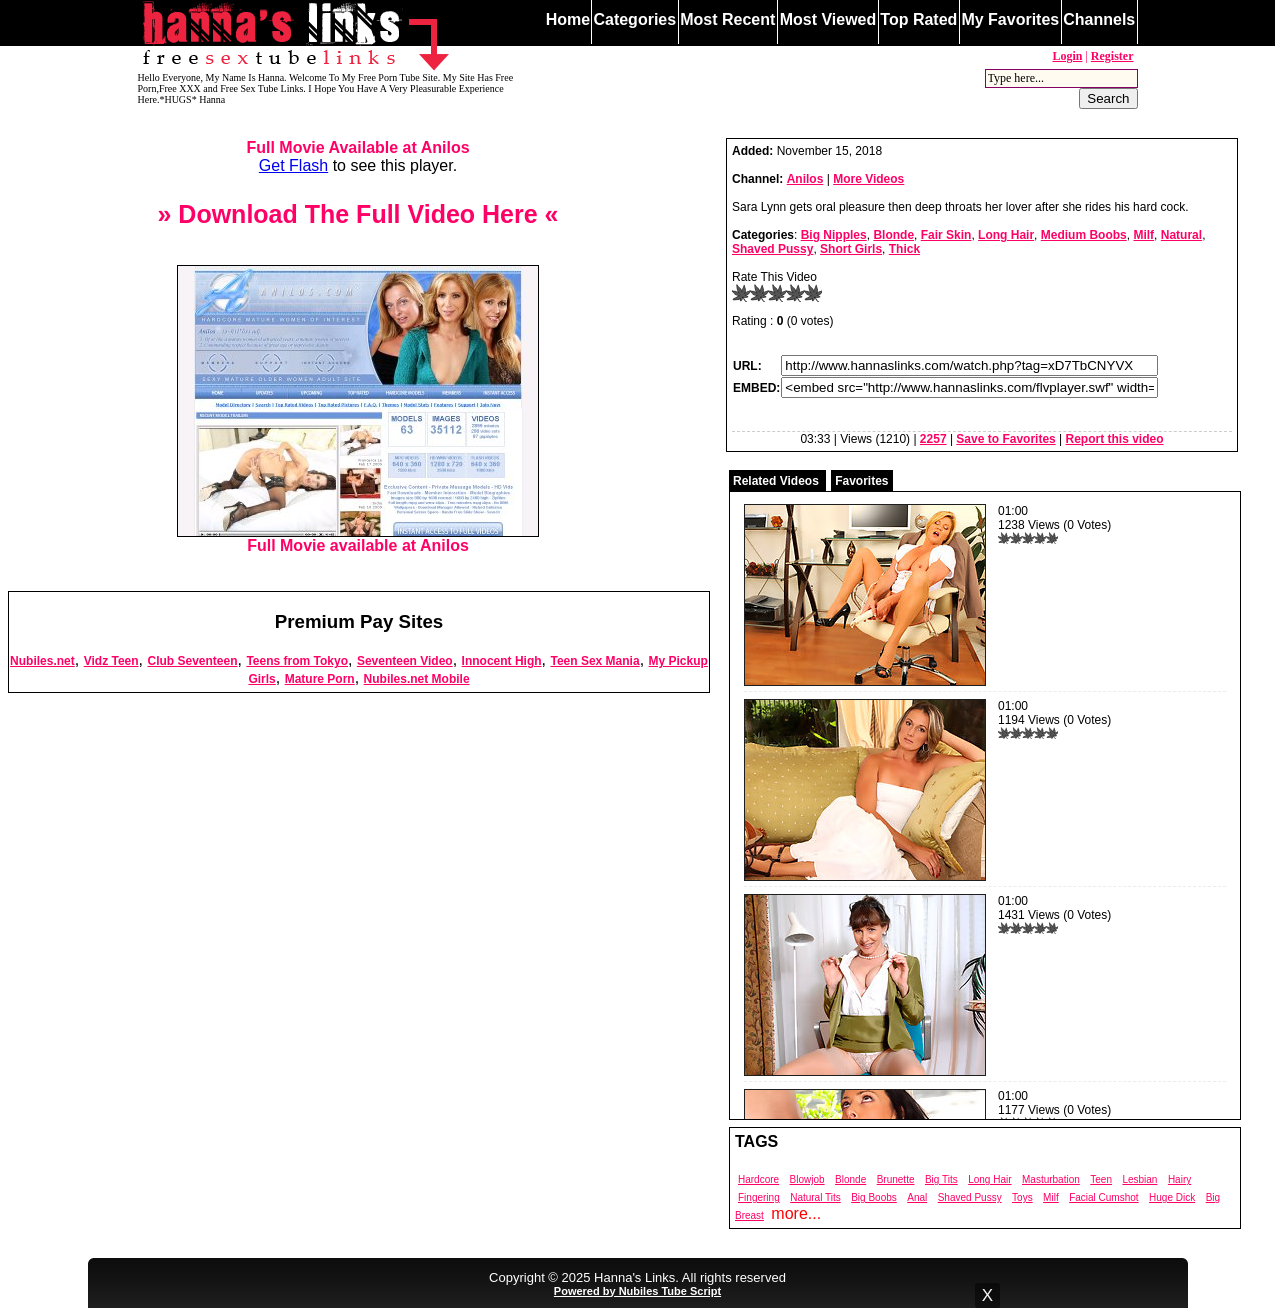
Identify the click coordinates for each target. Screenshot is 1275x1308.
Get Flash (293, 165)
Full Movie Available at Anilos (357, 147)
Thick (904, 249)
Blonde (893, 235)
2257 (933, 439)
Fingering (759, 1197)
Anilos (805, 179)
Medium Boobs (1084, 235)
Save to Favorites (1005, 439)
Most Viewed (828, 19)
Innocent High (502, 661)
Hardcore (758, 1179)
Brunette (896, 1179)
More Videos (868, 179)
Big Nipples (834, 235)
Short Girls (851, 249)
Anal (917, 1197)
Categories (634, 19)
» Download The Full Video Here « (357, 214)
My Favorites (1010, 19)
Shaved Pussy (772, 249)
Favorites (861, 481)
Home (568, 19)
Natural (1181, 235)
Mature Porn (320, 679)
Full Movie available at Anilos (358, 538)
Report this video (1115, 439)
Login (1067, 56)
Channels (1099, 19)
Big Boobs (874, 1197)
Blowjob (807, 1179)
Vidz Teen (111, 661)
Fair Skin (946, 235)
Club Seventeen (192, 661)
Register (1112, 56)
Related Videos (776, 481)
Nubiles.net (42, 661)
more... (796, 1213)
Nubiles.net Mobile (417, 679)
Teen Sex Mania (594, 661)
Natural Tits (815, 1197)
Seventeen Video (405, 661)
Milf (1143, 235)
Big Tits (941, 1179)
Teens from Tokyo (297, 661)
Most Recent (727, 19)
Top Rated (918, 19)
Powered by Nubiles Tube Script (637, 1291)
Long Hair (1006, 235)
